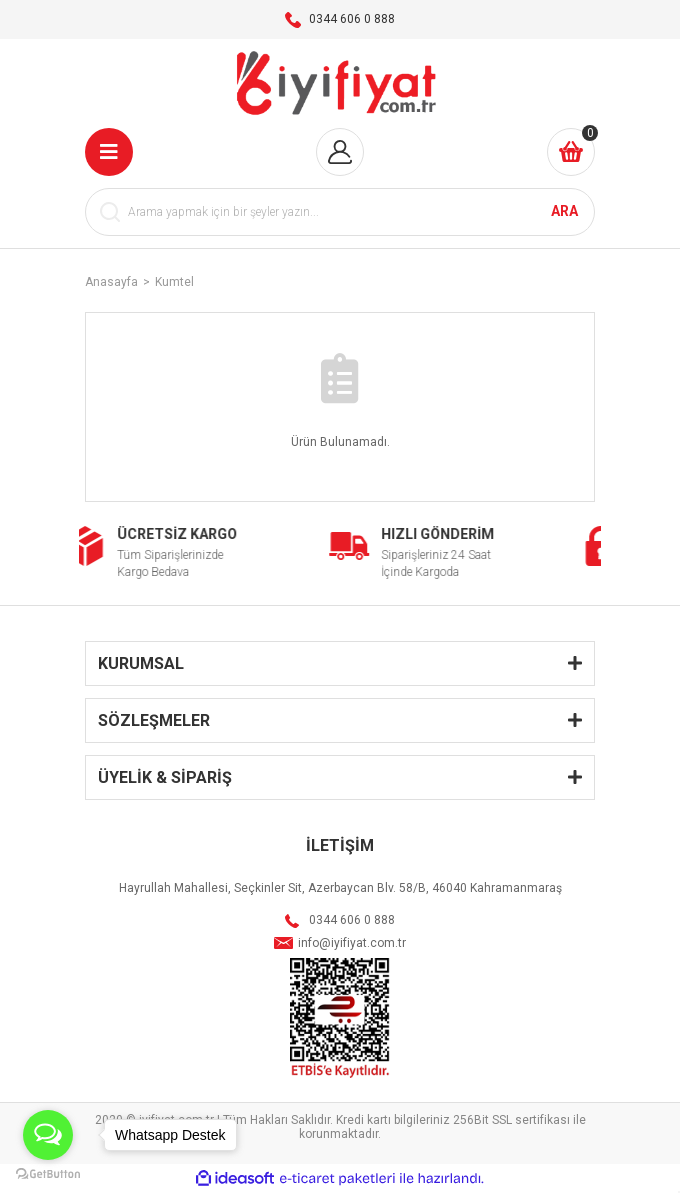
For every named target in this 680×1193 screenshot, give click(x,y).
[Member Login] (340, 152)
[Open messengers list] (48, 1135)
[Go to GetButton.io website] (48, 1173)
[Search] (340, 212)
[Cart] (571, 152)
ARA (564, 211)
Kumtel (174, 282)
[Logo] (340, 83)
